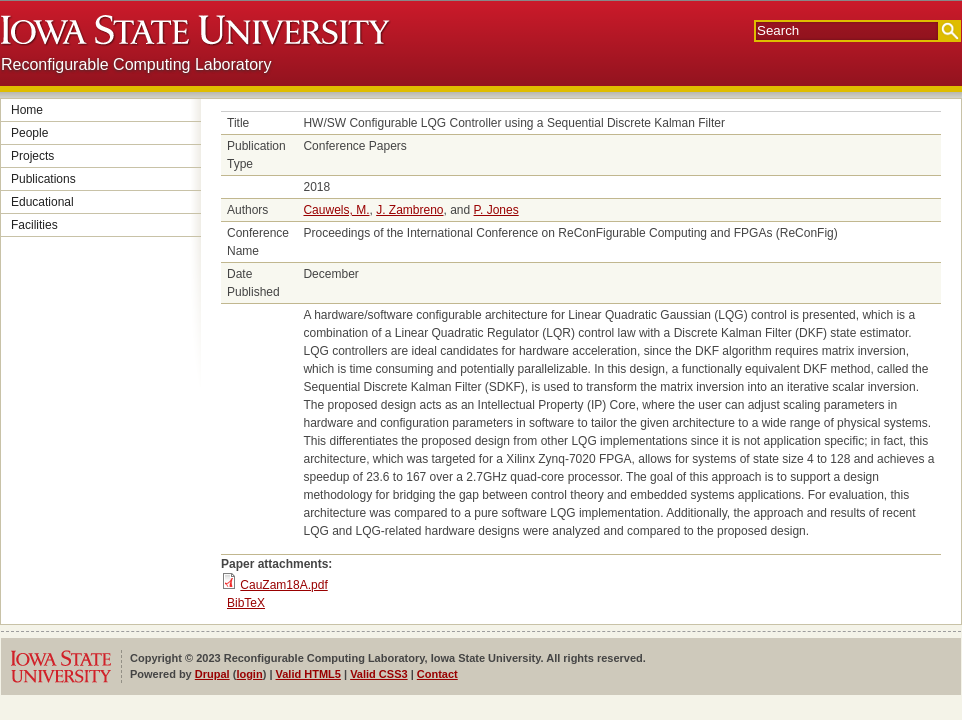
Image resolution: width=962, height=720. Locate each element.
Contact (437, 674)
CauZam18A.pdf (283, 585)
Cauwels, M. (336, 210)
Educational (42, 202)
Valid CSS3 (378, 674)
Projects (32, 156)
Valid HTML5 (308, 674)
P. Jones (496, 210)
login (249, 674)
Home (27, 110)
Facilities (34, 225)
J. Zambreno (409, 210)
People (29, 133)
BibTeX (246, 603)
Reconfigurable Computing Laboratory (136, 64)
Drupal (212, 674)
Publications (43, 179)
